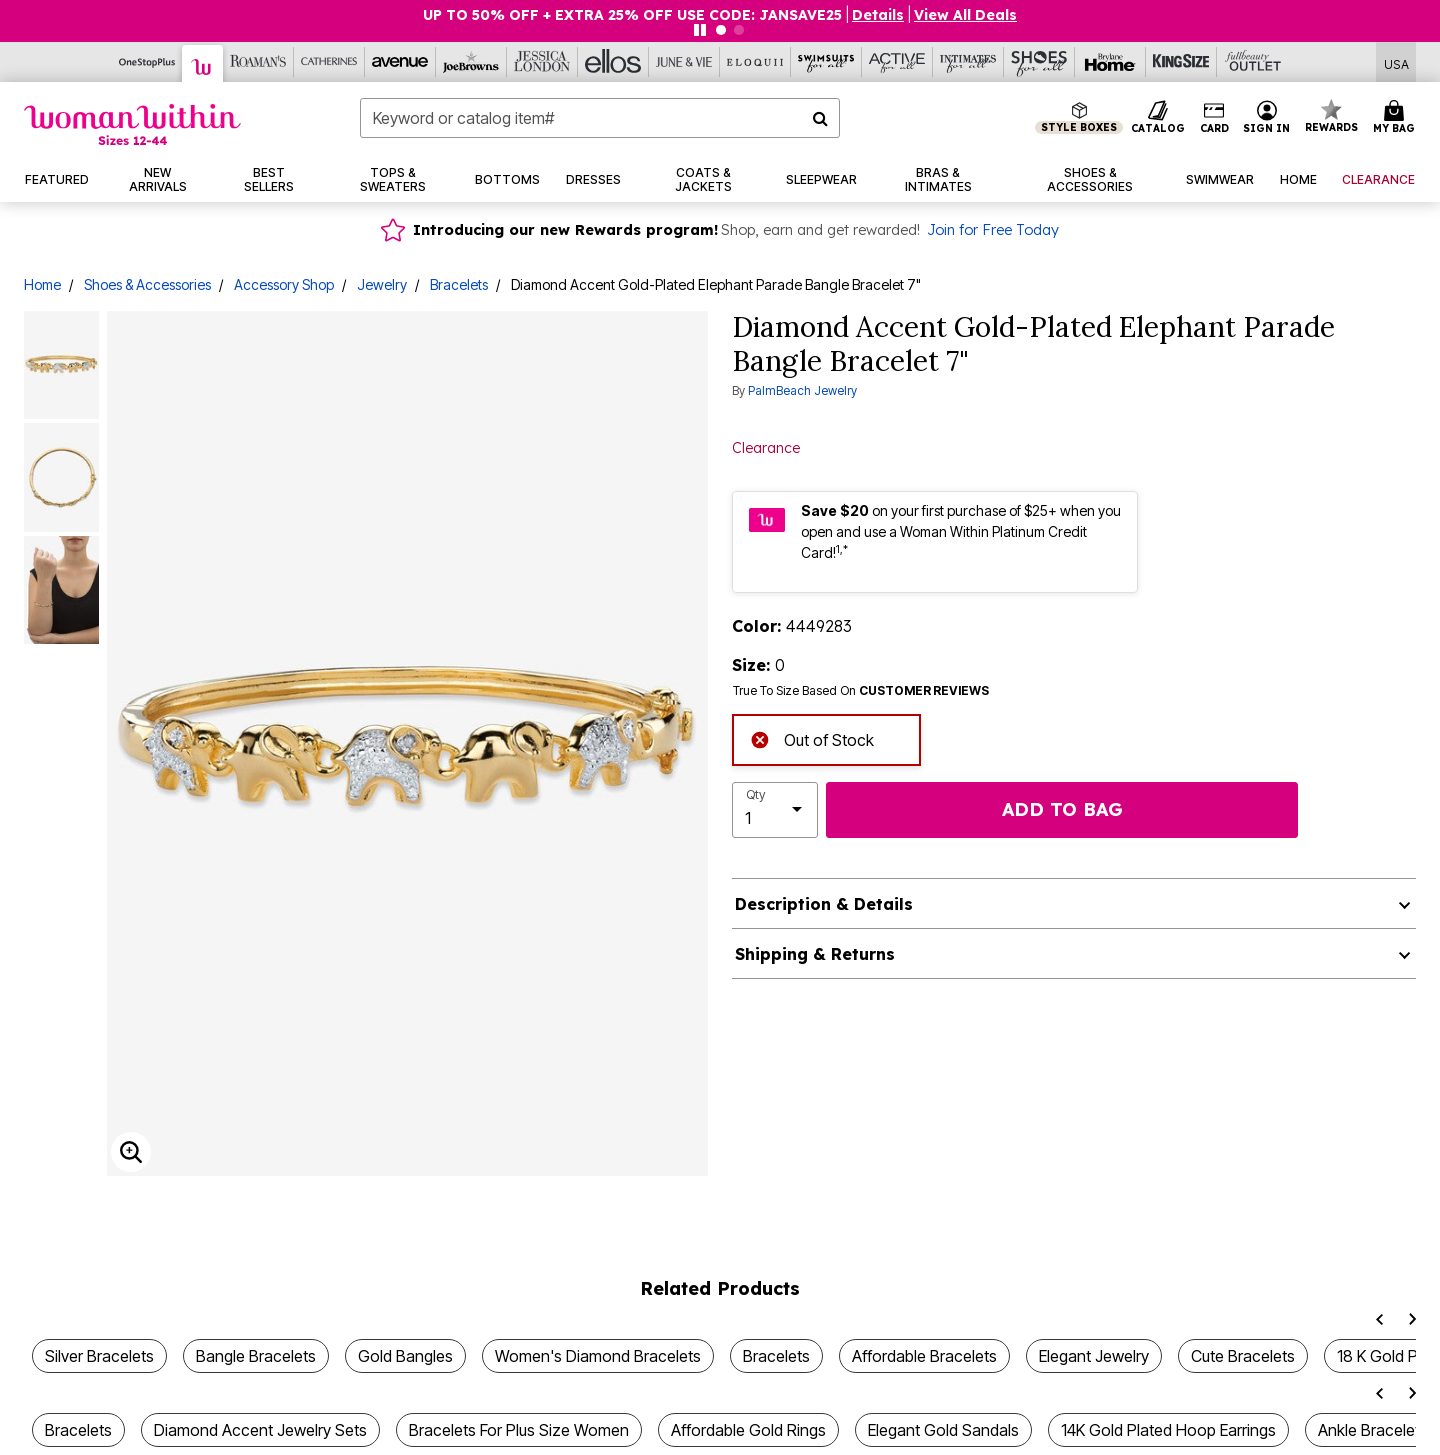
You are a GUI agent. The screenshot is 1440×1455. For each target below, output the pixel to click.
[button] (878, 15)
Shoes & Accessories (147, 284)
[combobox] (600, 118)
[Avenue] (400, 62)
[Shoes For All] (1039, 62)
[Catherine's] (329, 62)
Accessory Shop (284, 284)
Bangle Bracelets (256, 1356)
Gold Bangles (405, 1356)
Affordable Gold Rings (748, 1430)
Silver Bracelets (99, 1356)
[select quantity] (775, 810)
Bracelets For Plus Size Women (519, 1430)
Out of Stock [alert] (812, 737)
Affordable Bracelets (924, 1356)
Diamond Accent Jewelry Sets (260, 1430)
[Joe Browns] (471, 62)
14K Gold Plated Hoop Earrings (1168, 1430)
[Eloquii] (755, 62)
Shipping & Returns (815, 954)
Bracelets (459, 284)
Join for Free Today (993, 230)
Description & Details (824, 904)
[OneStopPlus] (147, 62)
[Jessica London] (542, 62)
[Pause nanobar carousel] (700, 30)
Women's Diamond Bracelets (598, 1356)
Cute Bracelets (1243, 1356)
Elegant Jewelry (1094, 1356)
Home (42, 284)
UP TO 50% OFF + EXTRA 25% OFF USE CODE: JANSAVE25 (632, 15)
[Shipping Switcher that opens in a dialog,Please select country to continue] (1396, 62)
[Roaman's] (258, 62)
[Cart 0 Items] (1397, 118)
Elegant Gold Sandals (943, 1430)
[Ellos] (613, 62)
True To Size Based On (861, 691)
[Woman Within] (203, 63)
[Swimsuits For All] (826, 62)
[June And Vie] (684, 62)
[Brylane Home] (1110, 62)
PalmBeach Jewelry (802, 390)
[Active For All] (897, 62)
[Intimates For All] (968, 62)
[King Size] (1181, 62)
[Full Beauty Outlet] (1252, 62)
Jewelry (382, 284)
